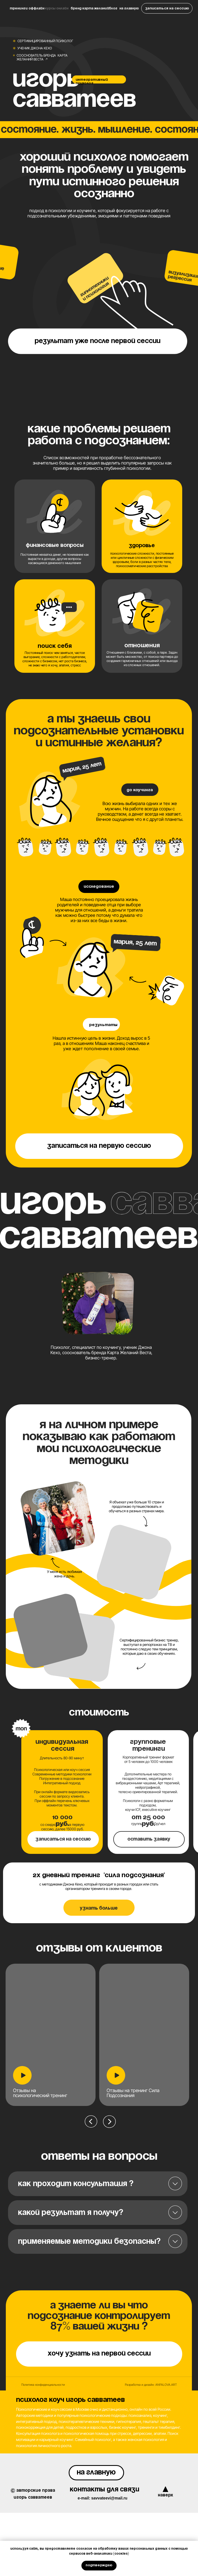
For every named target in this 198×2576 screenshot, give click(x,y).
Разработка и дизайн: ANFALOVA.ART (151, 2385)
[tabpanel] (145, 2079)
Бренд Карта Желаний (90, 8)
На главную (129, 8)
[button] (166, 8)
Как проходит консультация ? (75, 2183)
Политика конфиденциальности (43, 2385)
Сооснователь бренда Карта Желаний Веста (42, 57)
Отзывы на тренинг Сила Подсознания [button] (133, 2093)
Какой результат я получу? (70, 2212)
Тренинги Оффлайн (27, 8)
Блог (113, 8)
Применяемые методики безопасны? (89, 2241)
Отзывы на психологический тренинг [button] (40, 2093)
